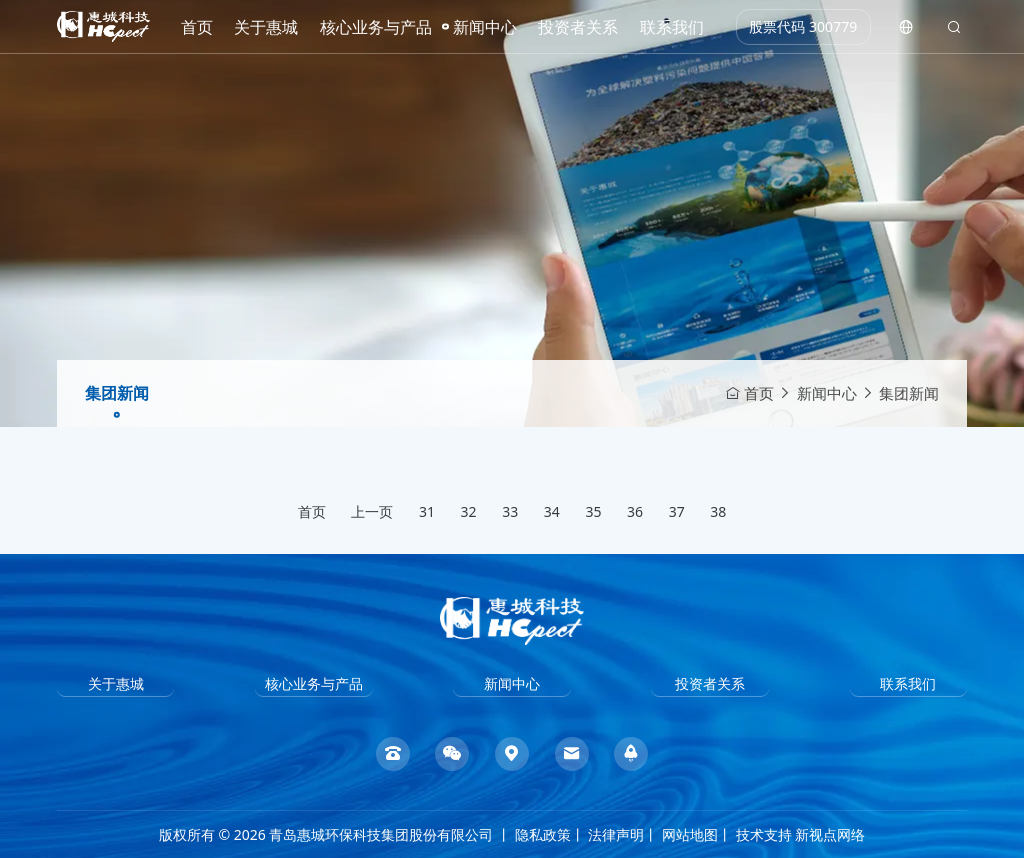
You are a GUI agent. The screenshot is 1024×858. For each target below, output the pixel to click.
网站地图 (690, 834)
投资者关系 (578, 27)
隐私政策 (543, 834)
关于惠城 (266, 27)
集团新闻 (117, 393)
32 (469, 511)
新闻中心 (485, 27)
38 (718, 511)
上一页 (372, 511)
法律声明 (616, 834)
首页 (197, 27)
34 (552, 511)
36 (635, 511)
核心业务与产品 (376, 27)
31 (427, 511)
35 (593, 511)
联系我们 (672, 27)
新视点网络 (830, 834)
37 (677, 511)
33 (510, 511)
